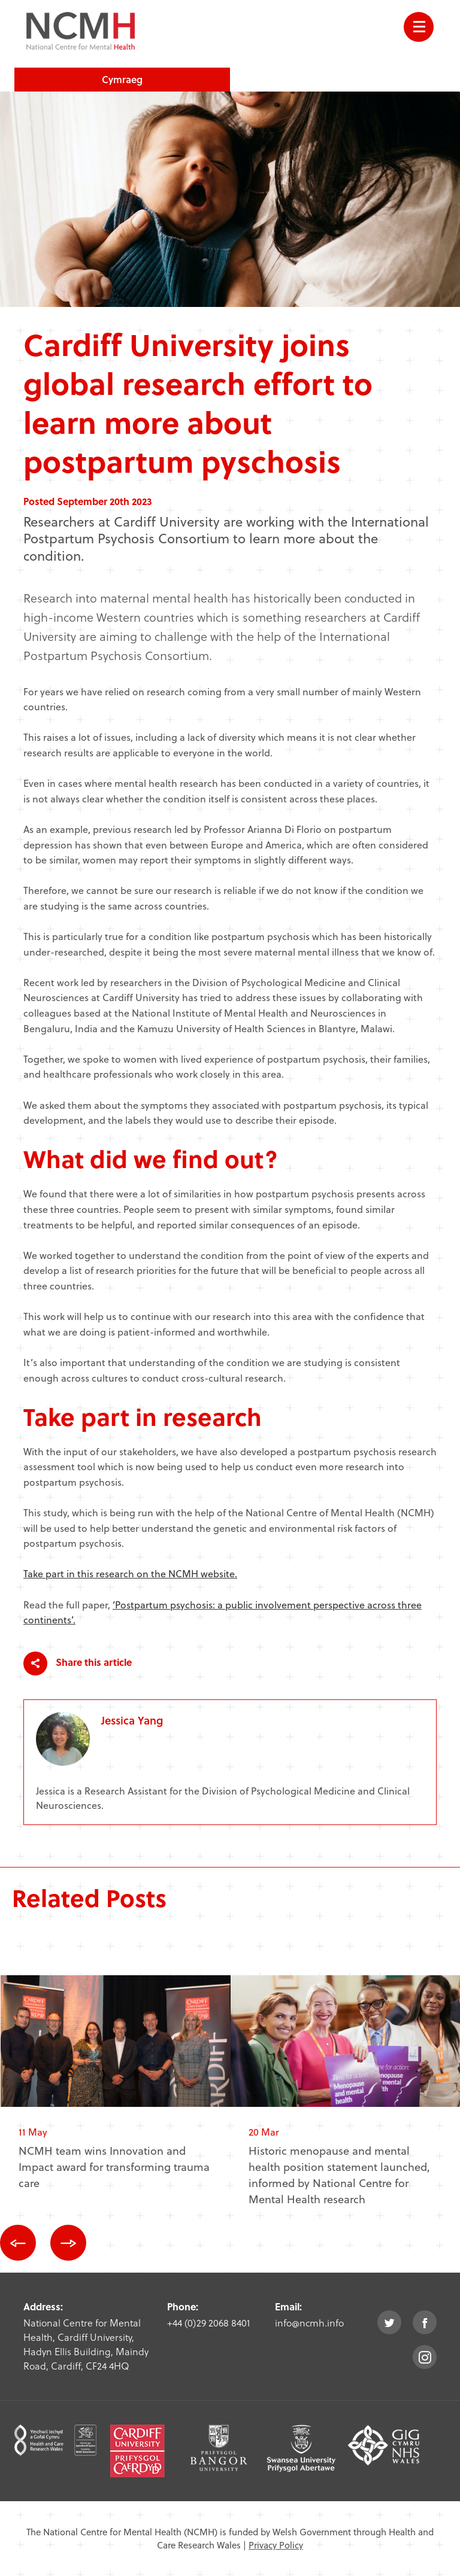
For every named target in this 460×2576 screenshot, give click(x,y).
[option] (116, 2092)
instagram (425, 2357)
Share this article (77, 1663)
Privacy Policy (276, 2544)
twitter (389, 2322)
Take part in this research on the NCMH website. (130, 1573)
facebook (425, 2322)
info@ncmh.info (309, 2322)
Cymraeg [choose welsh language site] (122, 79)
